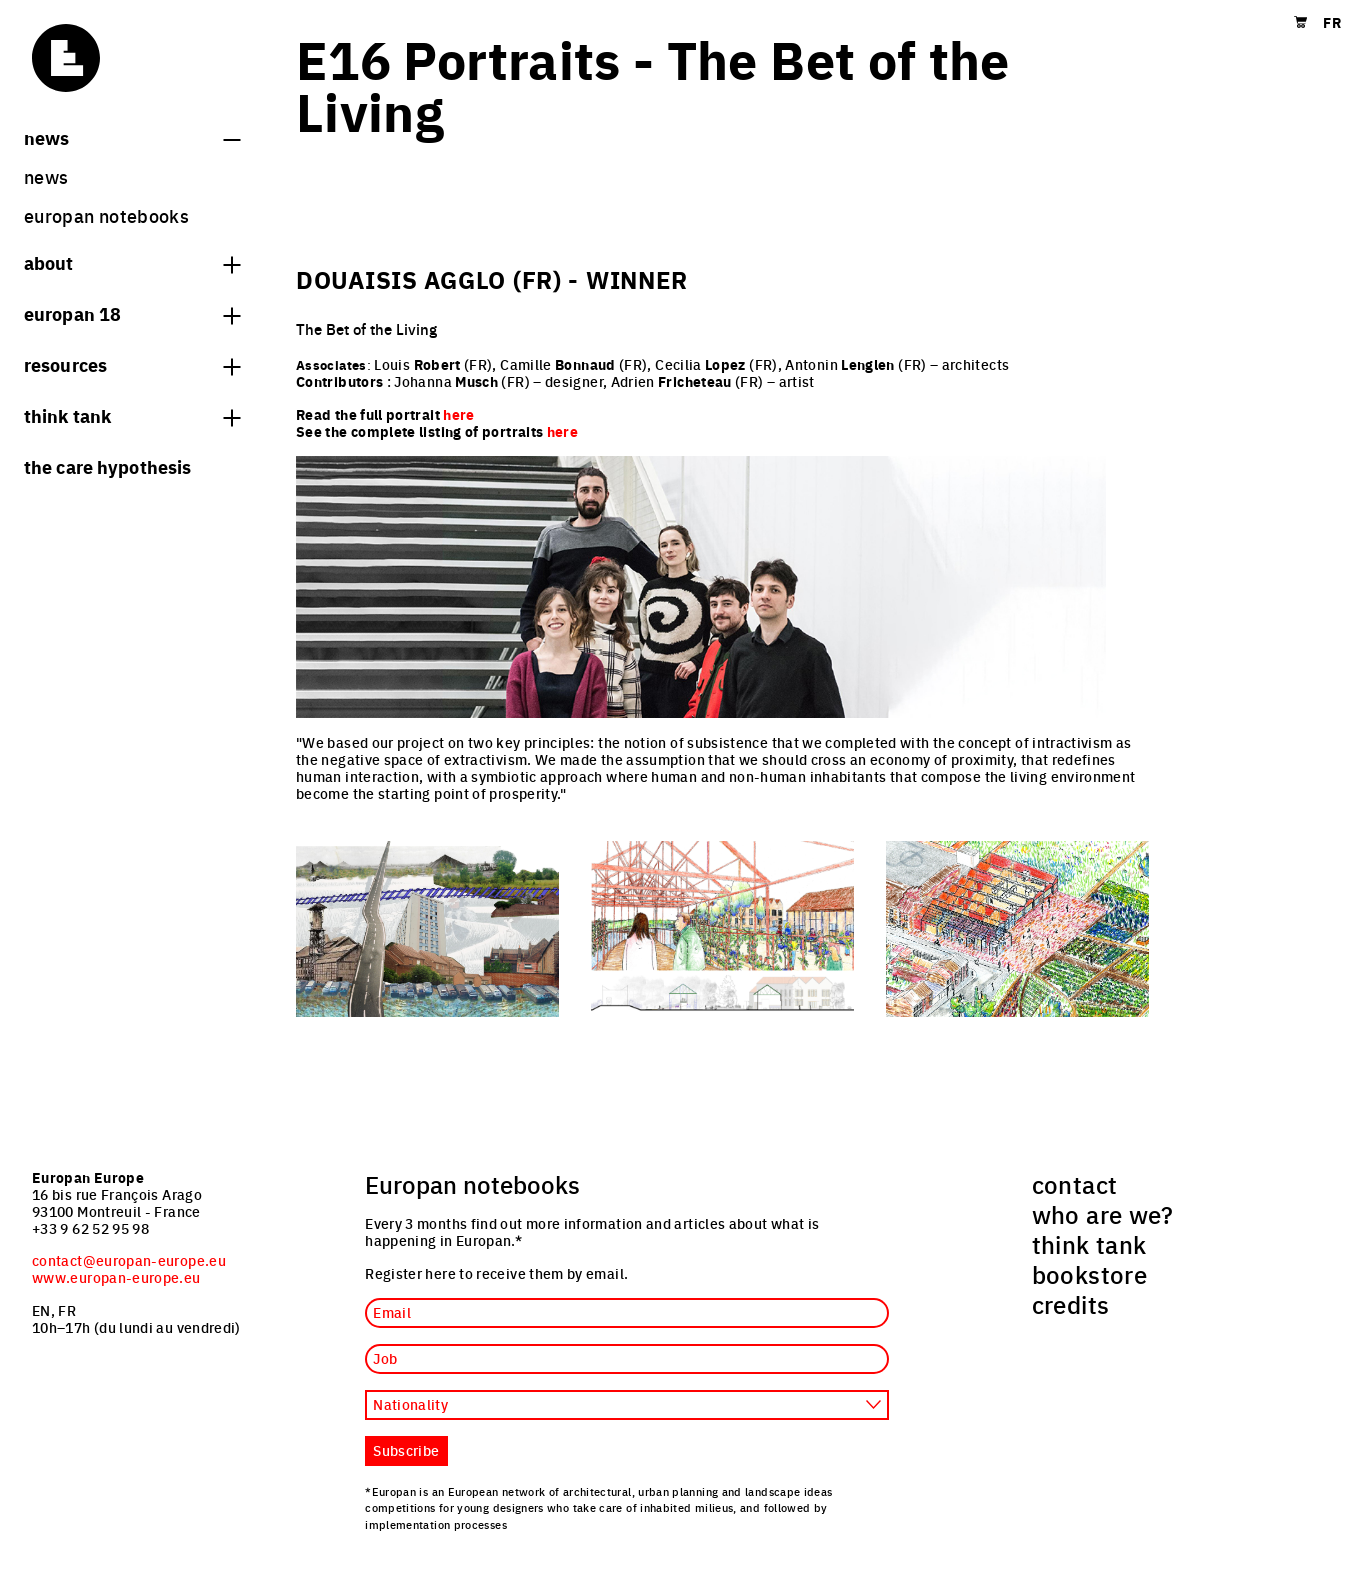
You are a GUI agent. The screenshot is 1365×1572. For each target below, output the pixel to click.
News (132, 137)
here (562, 431)
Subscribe (406, 1450)
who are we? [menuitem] (1103, 1214)
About (132, 262)
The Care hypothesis (107, 466)
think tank (132, 415)
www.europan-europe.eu (116, 1277)
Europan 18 (132, 313)
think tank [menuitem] (1089, 1244)
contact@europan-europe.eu (129, 1260)
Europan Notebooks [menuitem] (106, 215)
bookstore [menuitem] (1089, 1274)
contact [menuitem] (1075, 1184)
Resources (132, 364)
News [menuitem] (46, 176)
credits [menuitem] (1071, 1304)
